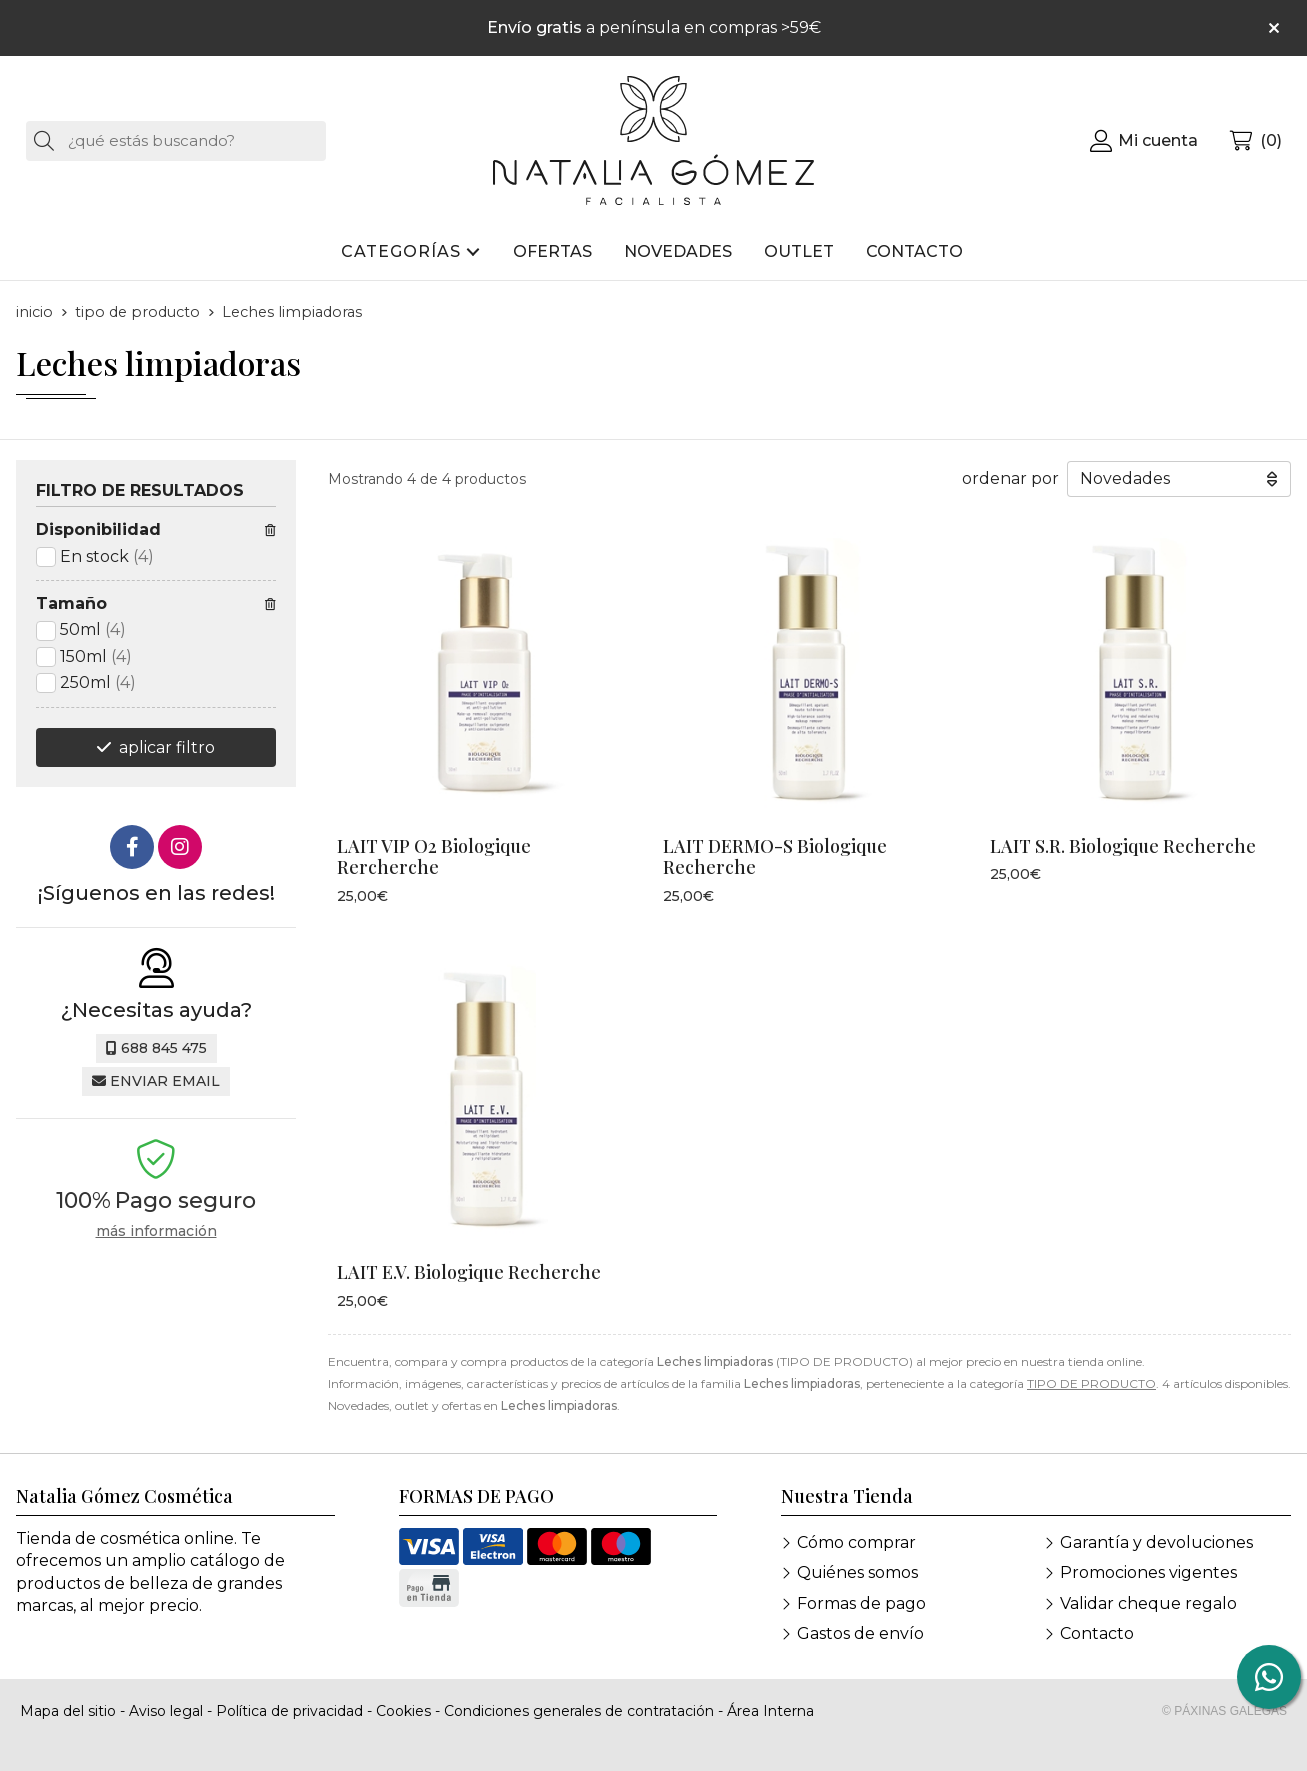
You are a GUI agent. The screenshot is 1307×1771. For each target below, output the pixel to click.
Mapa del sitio (68, 1711)
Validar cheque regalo (1148, 1603)
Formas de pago (861, 1603)
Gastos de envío (860, 1633)
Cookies (403, 1711)
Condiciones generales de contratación (579, 1711)
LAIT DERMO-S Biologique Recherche (775, 857)
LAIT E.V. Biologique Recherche (469, 1272)
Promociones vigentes (1148, 1572)
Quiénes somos (857, 1572)
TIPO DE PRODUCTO (1091, 1383)
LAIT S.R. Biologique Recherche (1123, 846)
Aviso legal (166, 1711)
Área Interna (770, 1711)
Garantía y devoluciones (1156, 1542)
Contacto (1097, 1633)
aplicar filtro (167, 747)
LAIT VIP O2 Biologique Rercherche (434, 857)
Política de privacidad (289, 1711)
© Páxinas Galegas (1224, 1711)
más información (156, 1231)
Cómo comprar (856, 1542)
